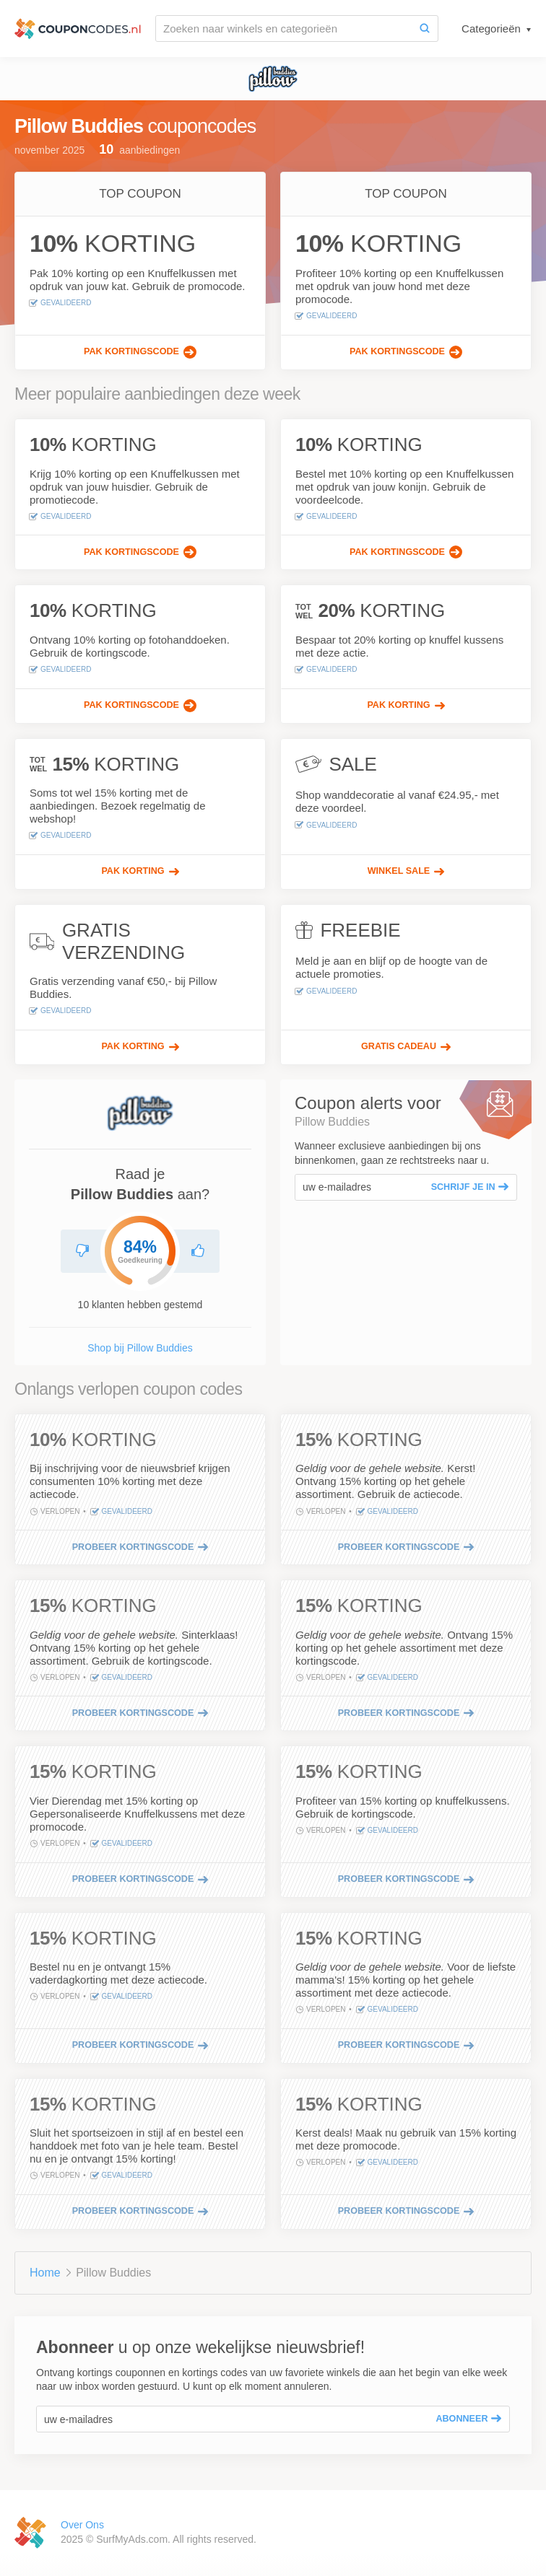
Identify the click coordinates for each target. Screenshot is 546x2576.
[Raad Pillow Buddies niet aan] (82, 1251)
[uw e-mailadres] (359, 1187)
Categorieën (493, 28)
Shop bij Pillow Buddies (140, 1348)
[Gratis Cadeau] (406, 1047)
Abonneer (468, 2419)
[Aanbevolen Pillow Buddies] (197, 1251)
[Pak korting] (406, 705)
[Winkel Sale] (406, 871)
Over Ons (82, 2525)
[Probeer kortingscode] (140, 1547)
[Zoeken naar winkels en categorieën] (284, 28)
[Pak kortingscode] (140, 352)
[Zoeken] (425, 28)
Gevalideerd (60, 303)
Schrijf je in (469, 1187)
